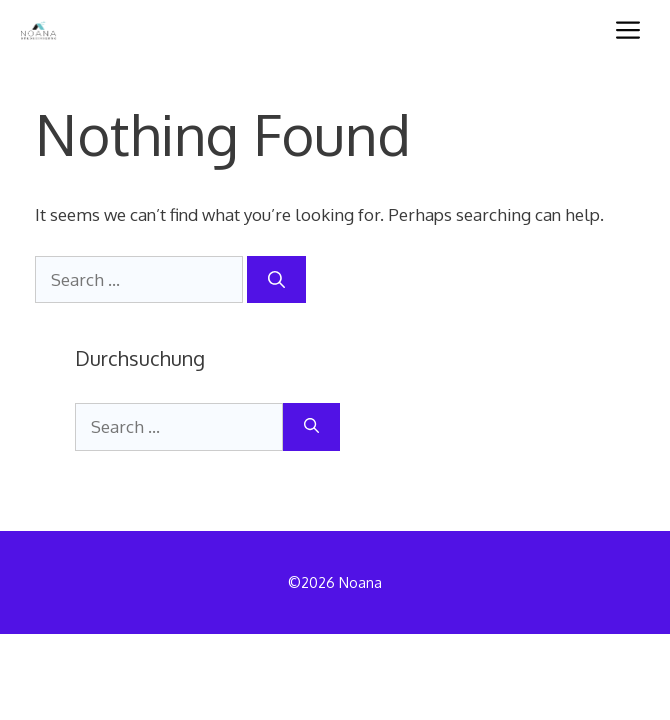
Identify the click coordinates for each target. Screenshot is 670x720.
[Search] (276, 280)
